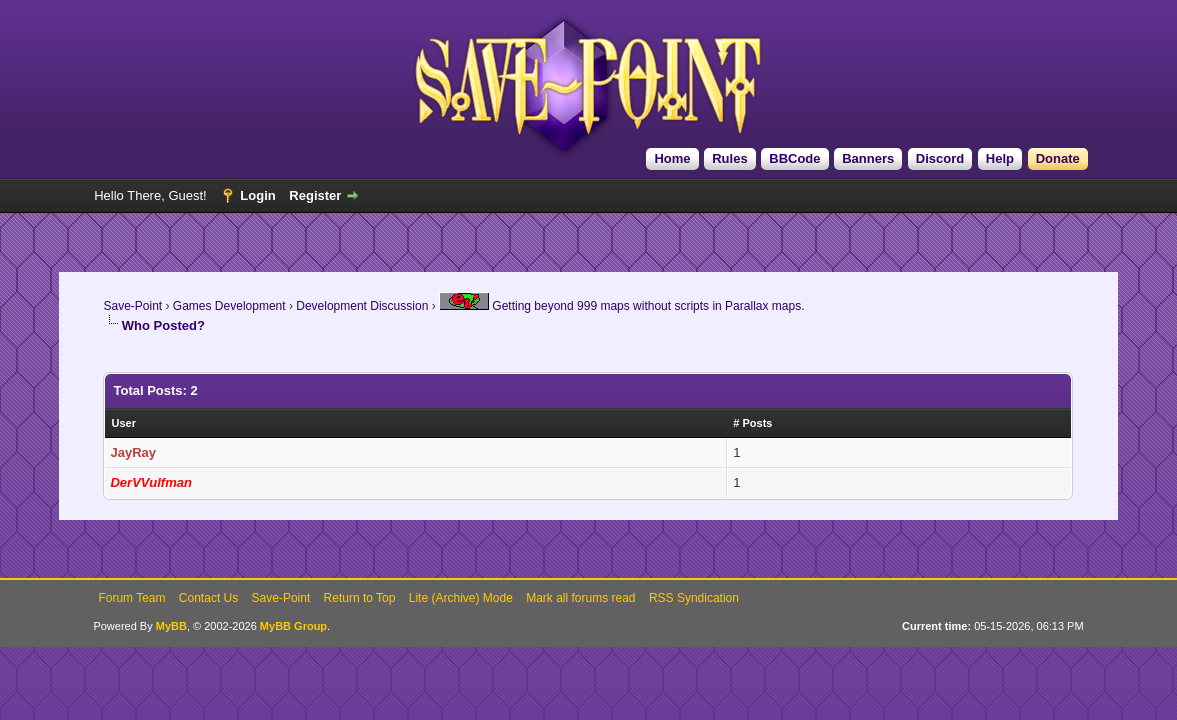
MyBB (171, 626)
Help (1000, 158)
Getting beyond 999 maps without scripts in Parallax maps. (622, 306)
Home (672, 158)
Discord (940, 158)
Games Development (229, 306)
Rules (729, 158)
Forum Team (131, 598)
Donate (1058, 158)
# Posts (752, 423)
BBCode (794, 158)
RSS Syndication (694, 598)
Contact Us (208, 598)
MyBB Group (293, 626)
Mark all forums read (580, 598)
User (123, 423)
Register (315, 195)
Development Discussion (362, 306)
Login (257, 195)
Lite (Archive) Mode (461, 598)
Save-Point (132, 306)
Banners (868, 158)
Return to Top (360, 598)
